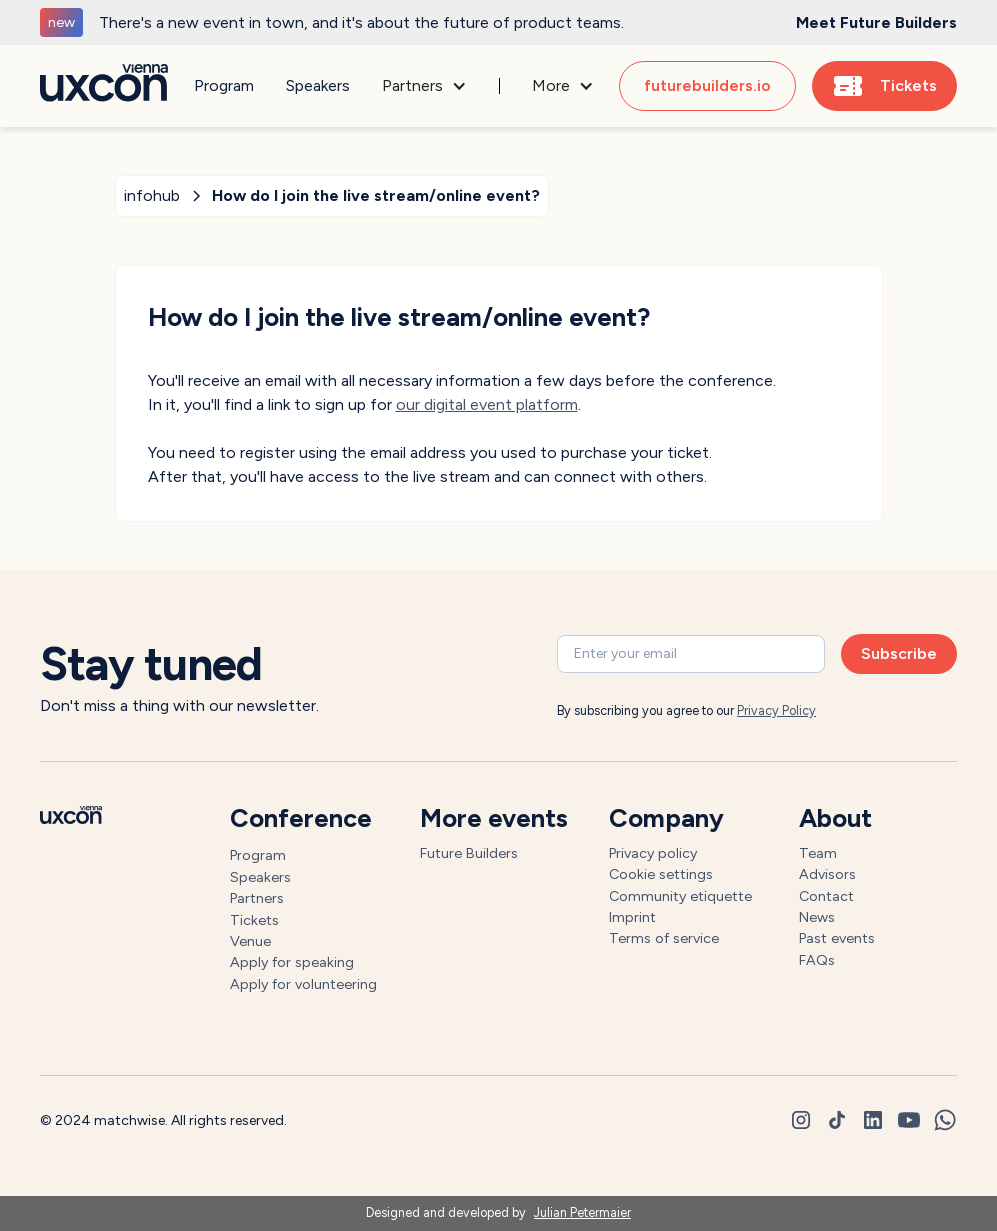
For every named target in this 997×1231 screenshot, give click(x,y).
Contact (826, 896)
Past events (837, 938)
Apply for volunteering (303, 984)
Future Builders (469, 853)
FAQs (817, 960)
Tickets (254, 920)
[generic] (498, 22)
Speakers (318, 85)
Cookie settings (661, 874)
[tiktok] (837, 1120)
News (817, 917)
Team (818, 853)
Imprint (632, 917)
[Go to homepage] (104, 86)
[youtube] (909, 1120)
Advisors (827, 874)
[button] (424, 86)
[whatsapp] (945, 1120)
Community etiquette (680, 896)
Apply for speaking (292, 962)
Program (224, 85)
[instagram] (801, 1120)
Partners (257, 898)
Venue (250, 941)
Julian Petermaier (582, 1212)
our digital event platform (487, 404)
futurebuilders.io (707, 85)
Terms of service (664, 938)
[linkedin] (873, 1120)
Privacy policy (653, 853)
